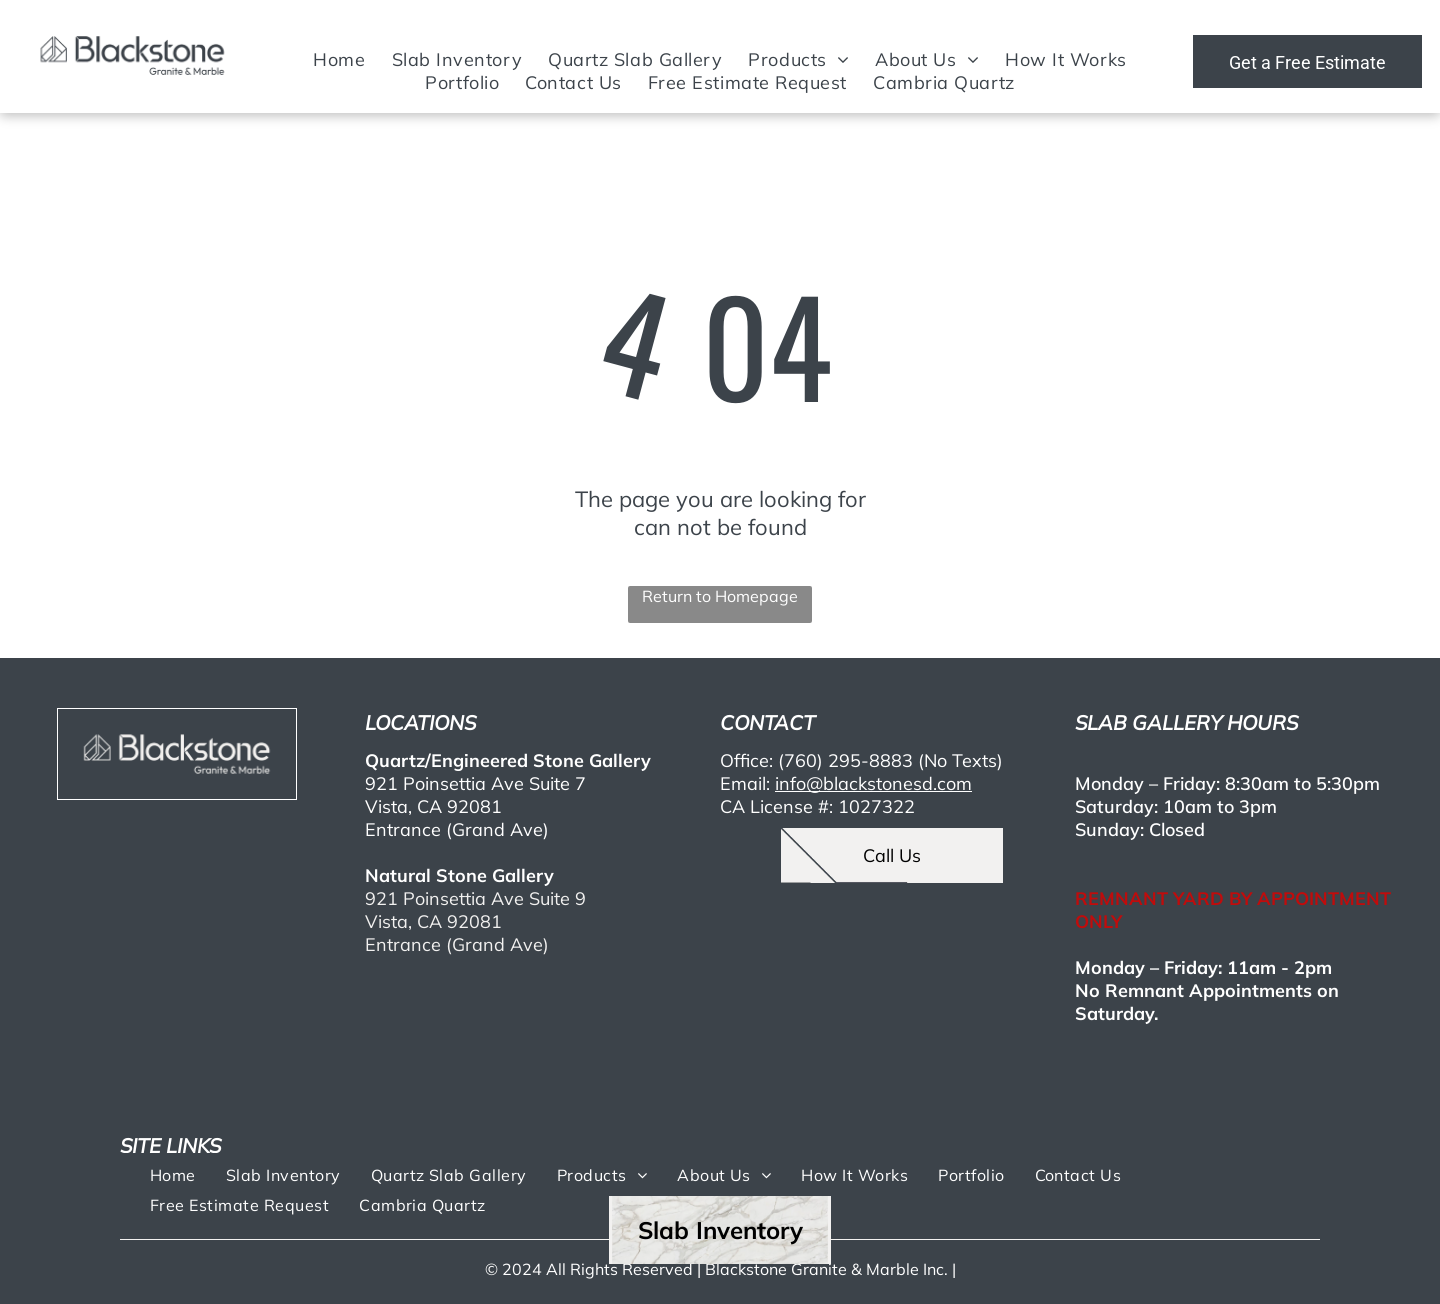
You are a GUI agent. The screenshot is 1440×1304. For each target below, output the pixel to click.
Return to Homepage (720, 596)
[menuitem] (339, 59)
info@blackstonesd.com (873, 783)
